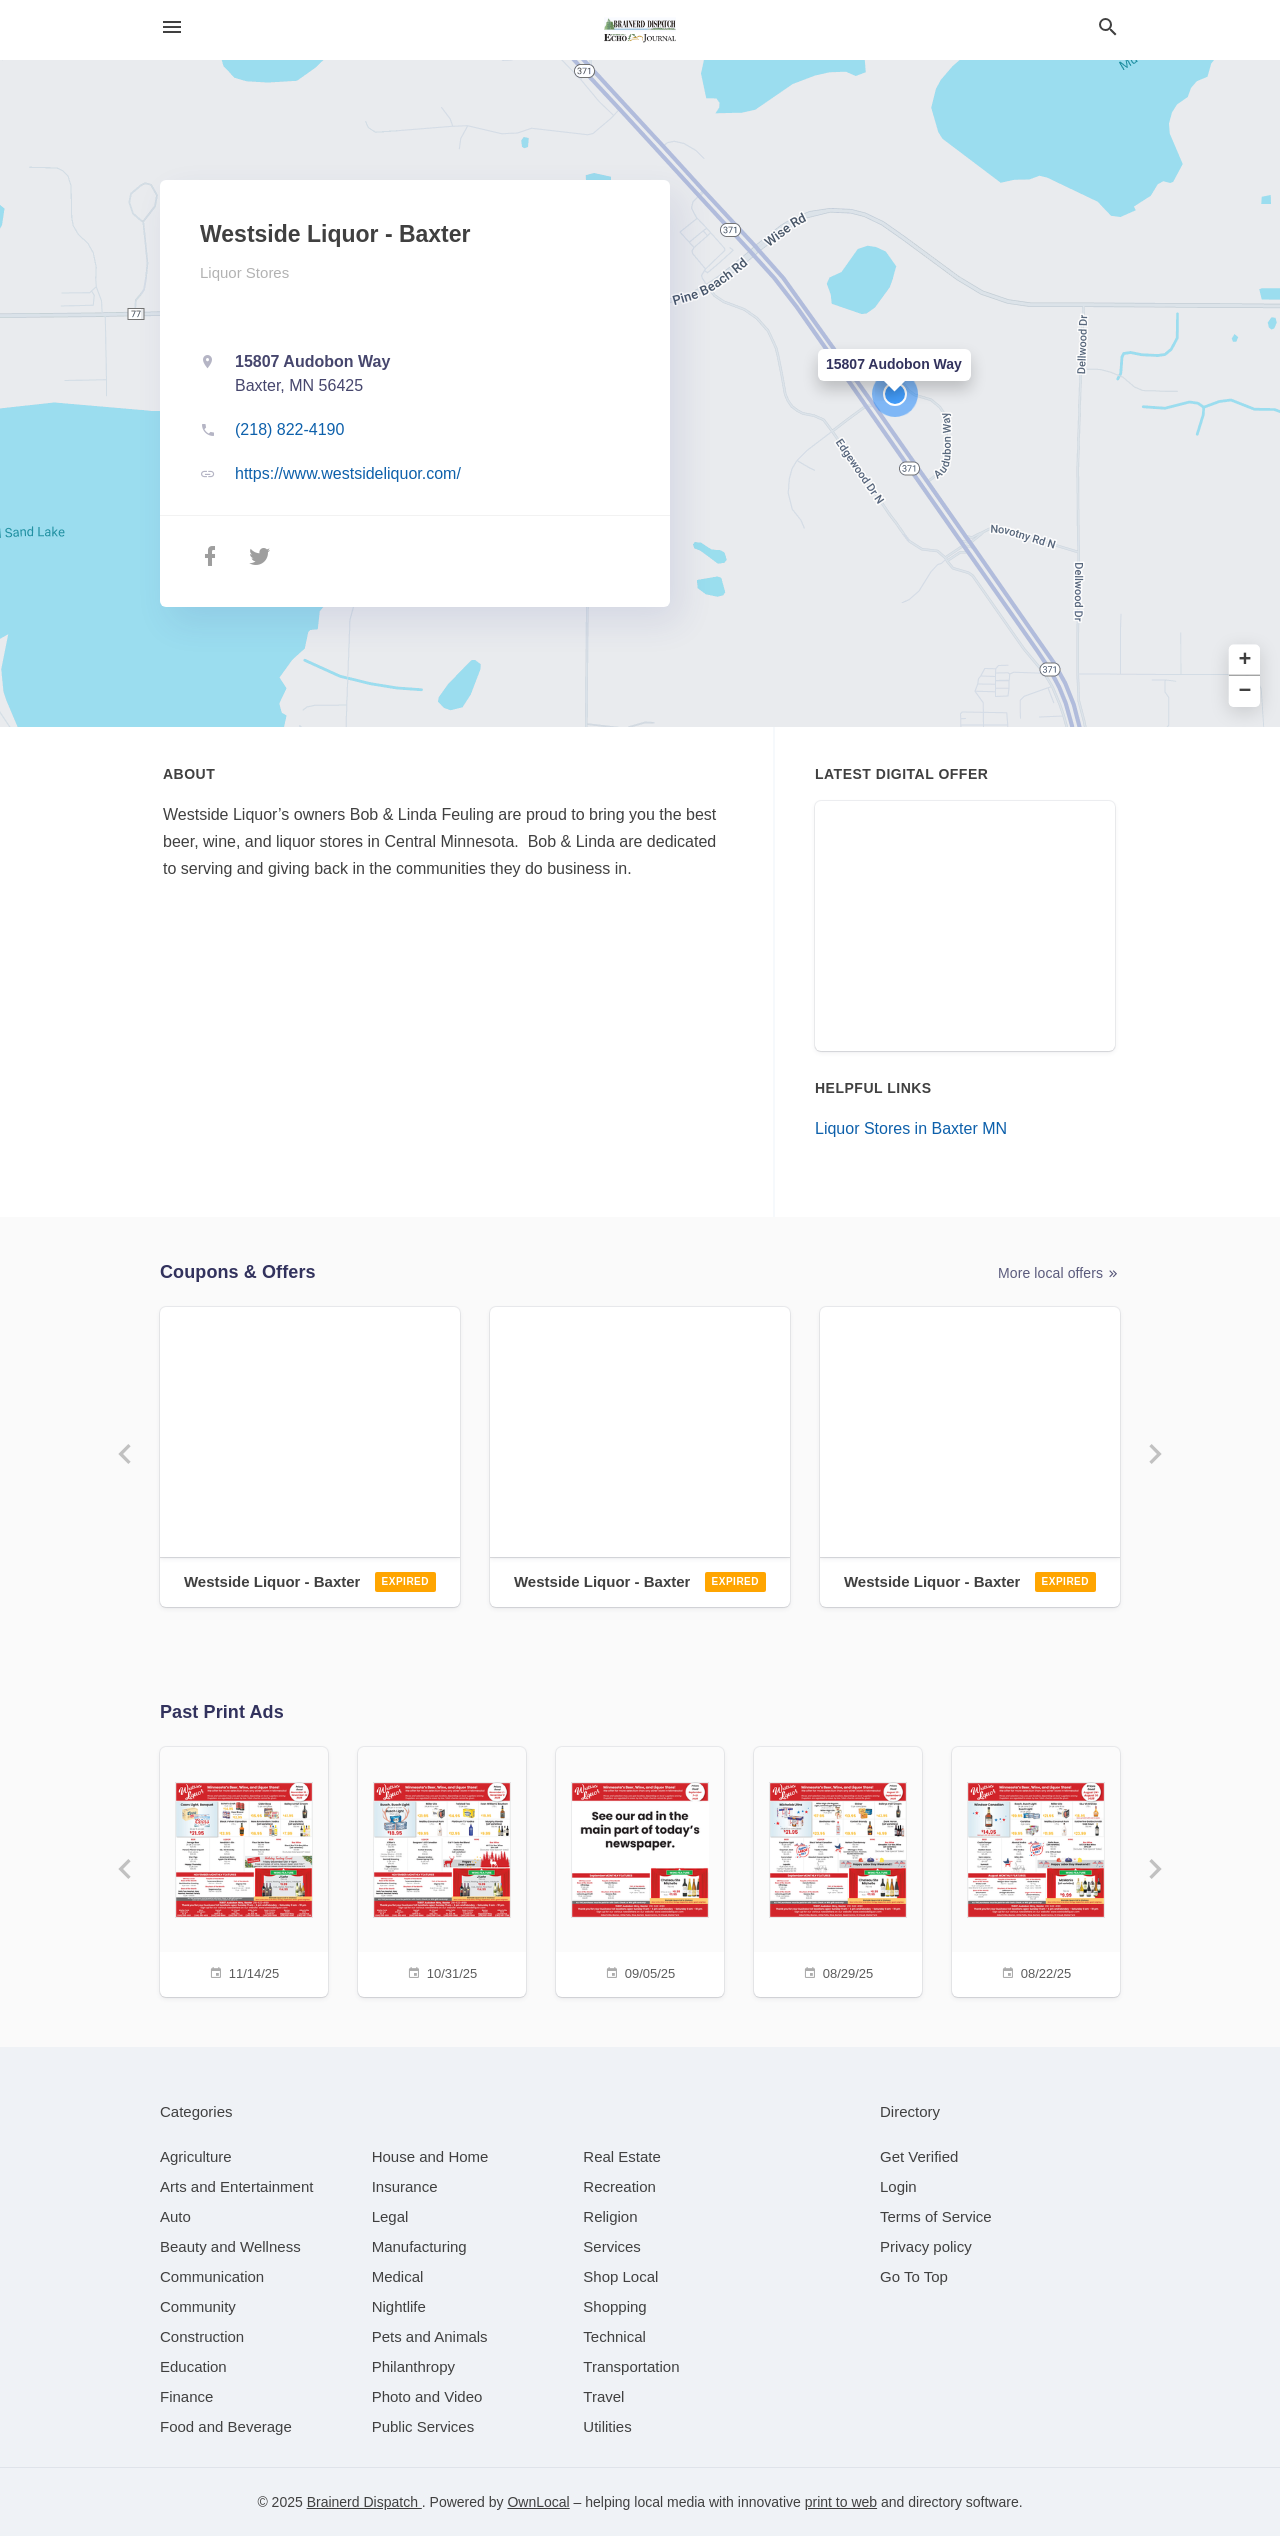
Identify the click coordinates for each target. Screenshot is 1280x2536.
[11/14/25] (244, 1869)
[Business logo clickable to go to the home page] (640, 30)
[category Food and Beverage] (226, 2426)
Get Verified (919, 2156)
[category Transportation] (631, 2366)
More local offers (1059, 1273)
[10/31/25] (442, 1869)
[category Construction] (202, 2336)
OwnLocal (538, 2502)
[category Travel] (603, 2396)
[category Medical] (398, 2276)
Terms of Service (936, 2216)
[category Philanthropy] (413, 2366)
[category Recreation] (619, 2186)
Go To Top (914, 2276)
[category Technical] (614, 2336)
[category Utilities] (607, 2426)
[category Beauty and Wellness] (230, 2246)
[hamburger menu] (172, 27)
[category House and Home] (430, 2156)
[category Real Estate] (622, 2156)
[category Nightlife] (399, 2306)
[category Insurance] (405, 2186)
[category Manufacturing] (419, 2246)
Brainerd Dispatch (364, 2502)
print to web (841, 2502)
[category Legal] (390, 2216)
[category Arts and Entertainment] (236, 2186)
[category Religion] (610, 2216)
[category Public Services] (423, 2426)
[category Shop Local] (620, 2276)
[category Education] (193, 2366)
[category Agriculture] (196, 2156)
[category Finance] (186, 2396)
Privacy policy (926, 2246)
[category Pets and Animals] (430, 2336)
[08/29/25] (838, 1869)
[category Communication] (212, 2276)
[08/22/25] (1036, 1869)
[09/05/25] (640, 1869)
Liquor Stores (244, 272)
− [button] (1245, 691)
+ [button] (1245, 660)
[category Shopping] (614, 2306)
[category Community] (198, 2306)
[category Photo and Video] (427, 2396)
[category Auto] (175, 2216)
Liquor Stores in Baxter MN (911, 1128)
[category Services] (612, 2246)
